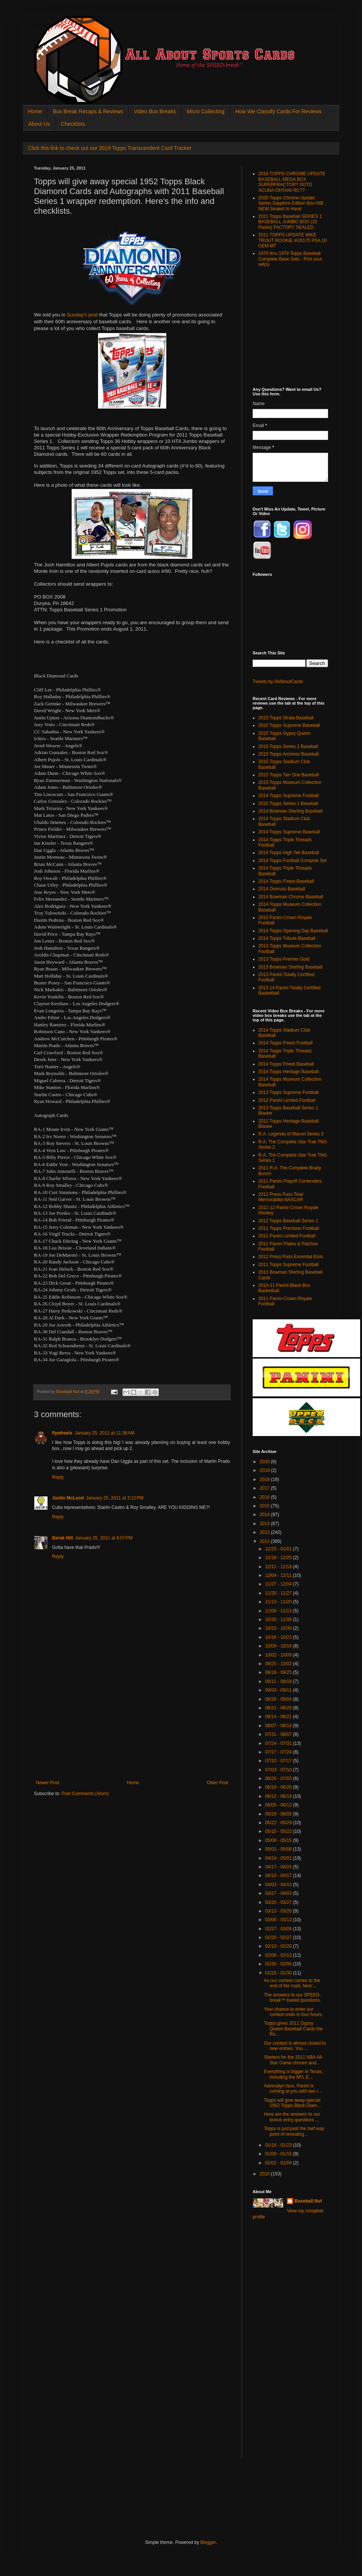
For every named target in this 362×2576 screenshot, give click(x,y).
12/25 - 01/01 (279, 1549)
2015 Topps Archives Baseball (288, 754)
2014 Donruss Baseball (281, 889)
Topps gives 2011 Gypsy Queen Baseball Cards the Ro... (293, 2029)
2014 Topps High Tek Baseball (288, 852)
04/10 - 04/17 (279, 1875)
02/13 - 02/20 (279, 1946)
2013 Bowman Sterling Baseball (290, 967)
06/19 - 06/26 (279, 1787)
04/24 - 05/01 (279, 1858)
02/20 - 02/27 (279, 1937)
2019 (265, 1470)
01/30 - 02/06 (279, 1964)
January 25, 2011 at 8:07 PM (103, 1538)
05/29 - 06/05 (279, 1814)
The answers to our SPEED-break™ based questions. (292, 1997)
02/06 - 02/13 (279, 1955)
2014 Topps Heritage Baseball (288, 1071)
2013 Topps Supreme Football (288, 1092)
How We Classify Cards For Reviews (278, 111)
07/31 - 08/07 (279, 1734)
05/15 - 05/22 (279, 1831)
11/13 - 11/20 (279, 1601)
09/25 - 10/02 (279, 1663)
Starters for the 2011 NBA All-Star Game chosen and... (293, 2060)
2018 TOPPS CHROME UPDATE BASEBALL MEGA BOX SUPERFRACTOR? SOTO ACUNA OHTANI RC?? (291, 182)
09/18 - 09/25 (279, 1672)
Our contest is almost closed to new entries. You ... (295, 2046)
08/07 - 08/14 (279, 1725)
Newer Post (47, 1782)
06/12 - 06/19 (279, 1796)
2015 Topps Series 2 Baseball (288, 746)
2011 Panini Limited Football (286, 1236)
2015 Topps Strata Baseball (286, 717)
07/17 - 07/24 (279, 1752)
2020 (265, 1461)
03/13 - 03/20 (279, 1911)
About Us (39, 124)
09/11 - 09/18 (279, 1681)
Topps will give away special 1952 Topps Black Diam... (292, 2103)
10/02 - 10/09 (279, 1655)
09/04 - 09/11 (279, 1690)
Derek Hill (62, 1538)
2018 (265, 1479)
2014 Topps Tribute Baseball (286, 938)
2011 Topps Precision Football (288, 1228)
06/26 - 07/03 (279, 1778)
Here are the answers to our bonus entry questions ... (292, 2117)
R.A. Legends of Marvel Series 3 (291, 1134)
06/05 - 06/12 (279, 1805)
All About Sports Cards (49, 25)
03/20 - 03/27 (279, 1902)
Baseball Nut (308, 2201)
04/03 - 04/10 (279, 1884)
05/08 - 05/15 (279, 1840)
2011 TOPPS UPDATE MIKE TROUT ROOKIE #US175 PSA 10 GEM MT (292, 240)
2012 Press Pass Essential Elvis (290, 1256)
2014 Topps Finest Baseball (286, 881)
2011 (265, 1541)
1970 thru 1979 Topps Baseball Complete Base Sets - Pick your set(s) (290, 259)
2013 (265, 1523)
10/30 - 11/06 (279, 1619)
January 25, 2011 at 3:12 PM (114, 1498)
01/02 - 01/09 (279, 2163)
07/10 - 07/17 (279, 1760)
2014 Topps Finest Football (285, 1043)
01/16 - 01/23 (279, 2145)
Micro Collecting (205, 111)
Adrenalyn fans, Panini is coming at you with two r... (293, 2088)
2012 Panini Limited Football (286, 1100)
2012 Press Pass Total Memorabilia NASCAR (280, 1197)
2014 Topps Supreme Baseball (289, 832)
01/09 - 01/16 (279, 2153)
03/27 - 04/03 (279, 1893)
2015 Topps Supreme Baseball (289, 725)
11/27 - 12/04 (279, 1584)
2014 (265, 1514)
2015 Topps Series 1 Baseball (288, 803)
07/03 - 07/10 (279, 1769)
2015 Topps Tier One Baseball (288, 774)
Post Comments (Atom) (85, 1793)
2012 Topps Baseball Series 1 (288, 1220)
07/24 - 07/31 (279, 1743)
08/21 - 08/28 (279, 1708)
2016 (265, 1497)
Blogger (208, 2542)
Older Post (217, 1782)
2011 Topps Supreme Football (288, 1264)
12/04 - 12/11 (279, 1575)
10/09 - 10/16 (279, 1646)
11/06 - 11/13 (279, 1610)
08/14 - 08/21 (279, 1716)
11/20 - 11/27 (279, 1593)
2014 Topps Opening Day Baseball (293, 930)
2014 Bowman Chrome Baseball (290, 896)
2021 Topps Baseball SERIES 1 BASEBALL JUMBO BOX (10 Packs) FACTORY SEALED (290, 222)
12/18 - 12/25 (279, 1557)
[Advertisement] (132, 1723)
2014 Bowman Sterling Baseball (290, 811)
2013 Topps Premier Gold (284, 959)
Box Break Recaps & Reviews (88, 111)
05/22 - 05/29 (279, 1822)
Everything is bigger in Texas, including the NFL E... (293, 2074)
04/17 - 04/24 (279, 1867)
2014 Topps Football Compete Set (292, 860)
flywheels (62, 1433)
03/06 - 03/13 (279, 1919)
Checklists (73, 124)
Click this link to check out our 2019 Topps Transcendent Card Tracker (110, 148)
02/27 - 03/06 (279, 1928)
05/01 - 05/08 (279, 1849)
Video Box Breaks (155, 111)
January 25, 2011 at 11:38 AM (104, 1433)
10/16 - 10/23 (279, 1637)
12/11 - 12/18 (279, 1566)
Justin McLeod (68, 1498)
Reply (58, 1477)
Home (35, 111)
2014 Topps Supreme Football (288, 795)
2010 (265, 2173)
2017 (265, 1488)
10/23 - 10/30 (279, 1628)
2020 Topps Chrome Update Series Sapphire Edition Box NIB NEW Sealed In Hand (291, 203)
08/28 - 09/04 (279, 1699)
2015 (265, 1506)
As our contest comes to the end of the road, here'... (292, 1983)
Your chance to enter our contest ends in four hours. (293, 2012)
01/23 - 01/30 (279, 1973)
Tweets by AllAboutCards (278, 681)
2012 (265, 1532)
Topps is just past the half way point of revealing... (294, 2131)
